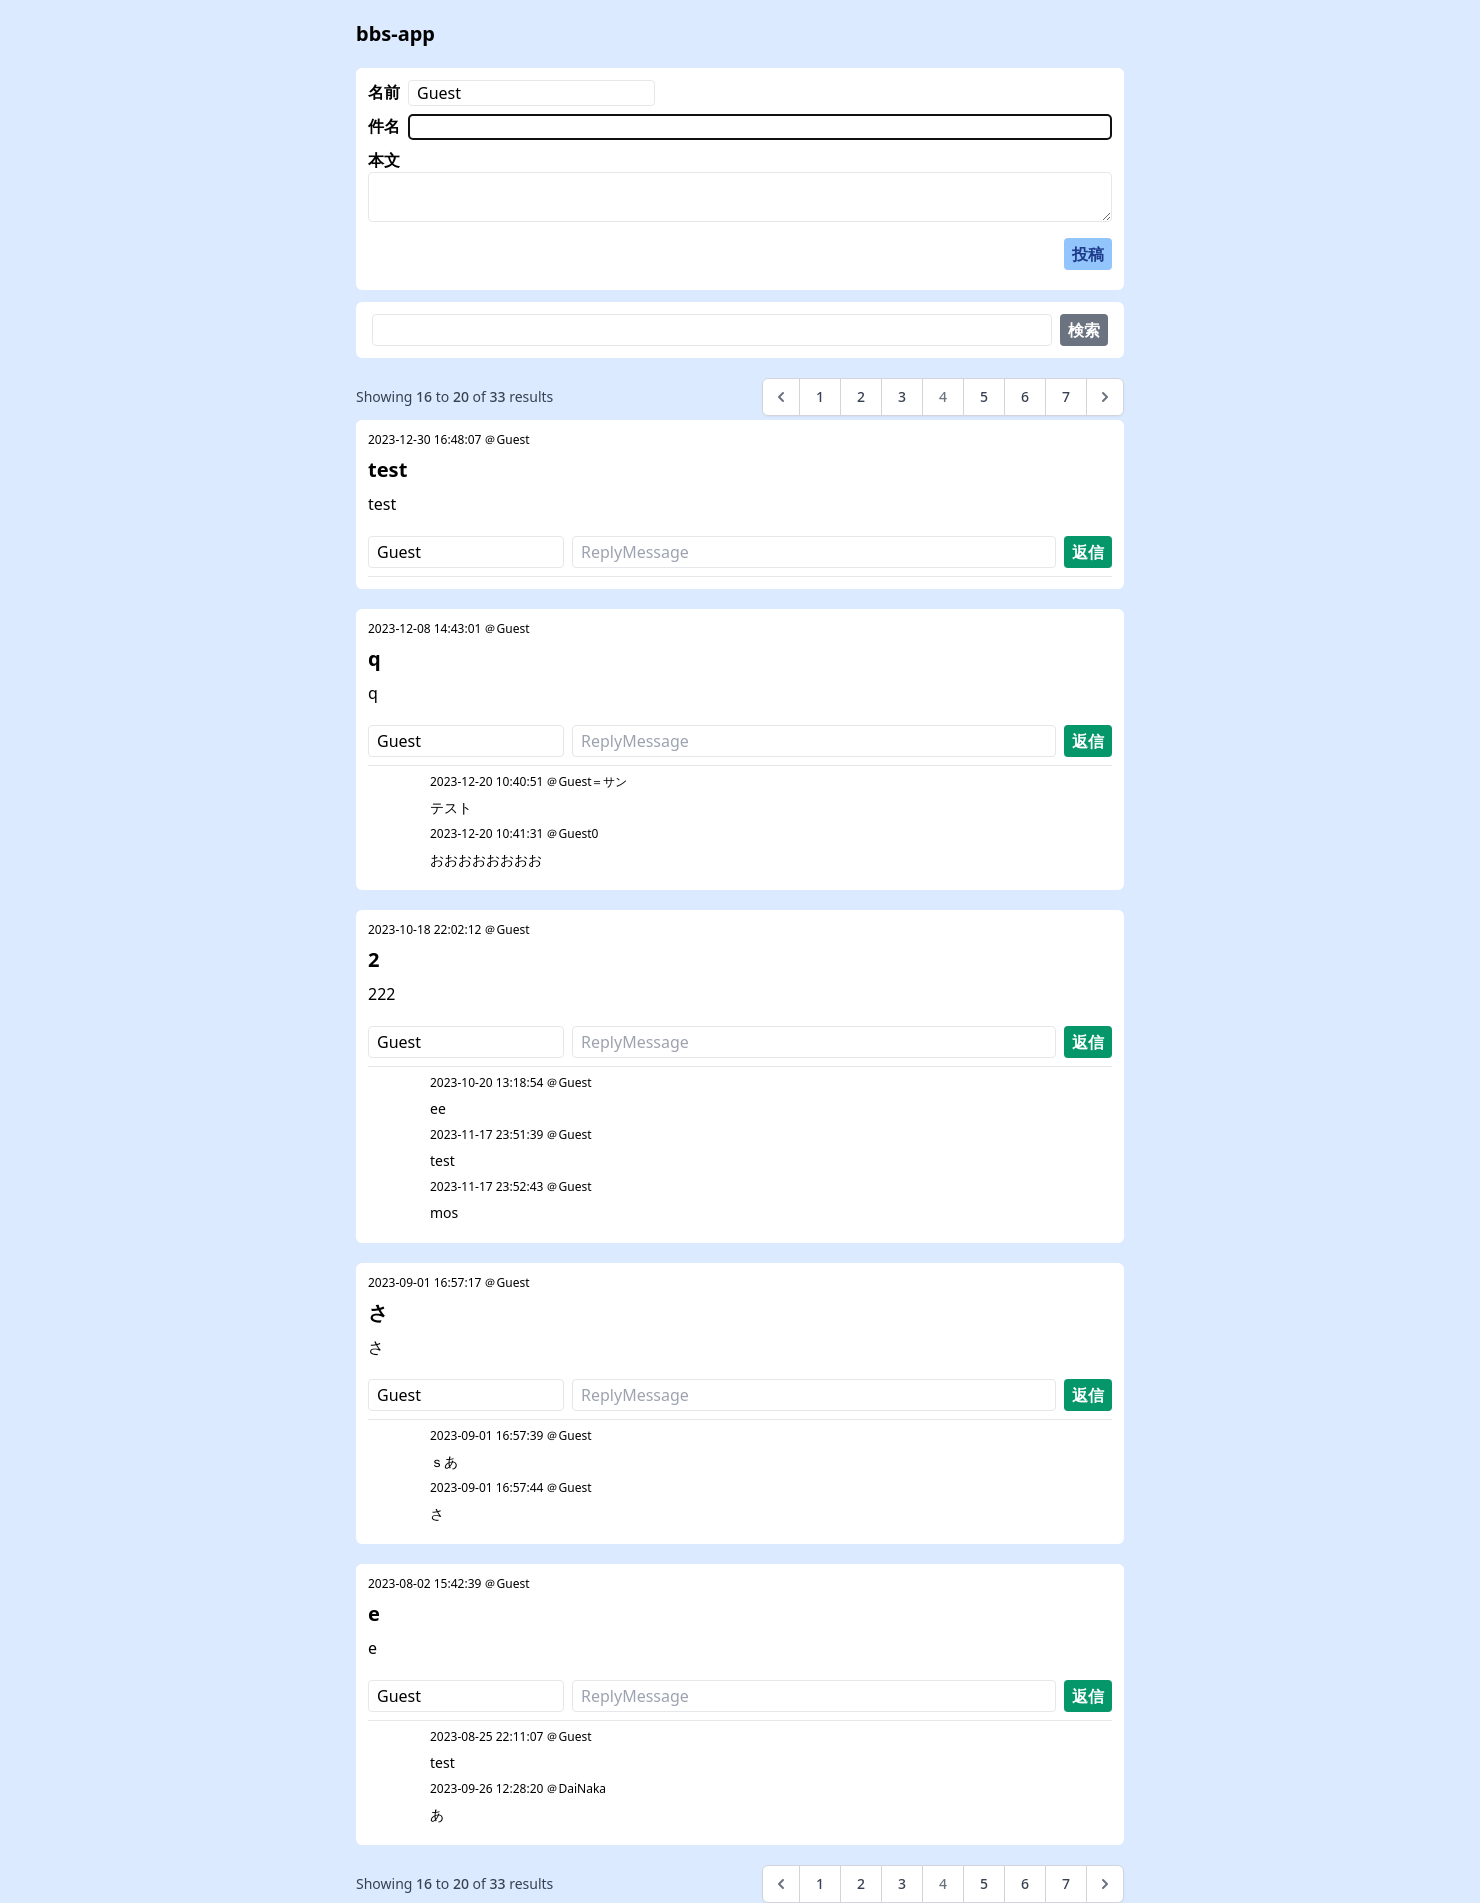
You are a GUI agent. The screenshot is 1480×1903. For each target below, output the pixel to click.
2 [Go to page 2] (861, 396)
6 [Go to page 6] (1025, 396)
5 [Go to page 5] (984, 396)
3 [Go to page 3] (902, 396)
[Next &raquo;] (1105, 397)
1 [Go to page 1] (820, 396)
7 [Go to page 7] (1066, 396)
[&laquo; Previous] (781, 397)
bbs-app (395, 33)
